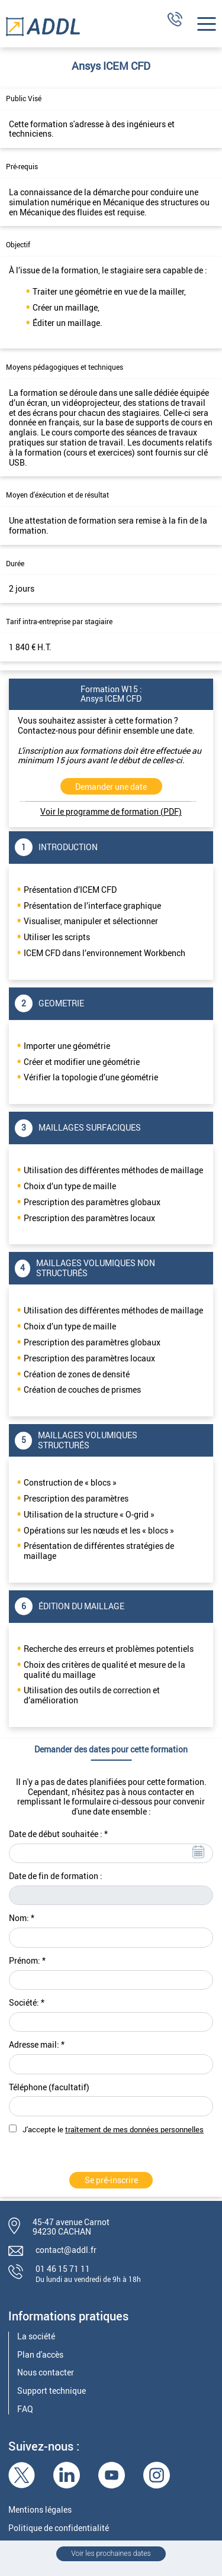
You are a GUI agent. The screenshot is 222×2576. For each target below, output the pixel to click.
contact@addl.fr (66, 2249)
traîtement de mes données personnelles (134, 2130)
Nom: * (21, 1918)
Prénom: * (27, 1961)
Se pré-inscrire (111, 2180)
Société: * (26, 2003)
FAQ (25, 2409)
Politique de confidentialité (58, 2528)
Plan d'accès (40, 2355)
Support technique (51, 2391)
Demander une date (111, 786)
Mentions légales (40, 2510)
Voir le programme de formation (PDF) (111, 811)
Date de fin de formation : (55, 1876)
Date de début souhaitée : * (58, 1834)
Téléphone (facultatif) (49, 2088)
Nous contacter (45, 2373)
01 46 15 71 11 (63, 2268)
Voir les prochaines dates (110, 2553)
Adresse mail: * (37, 2045)
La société (36, 2337)
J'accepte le (113, 2129)
